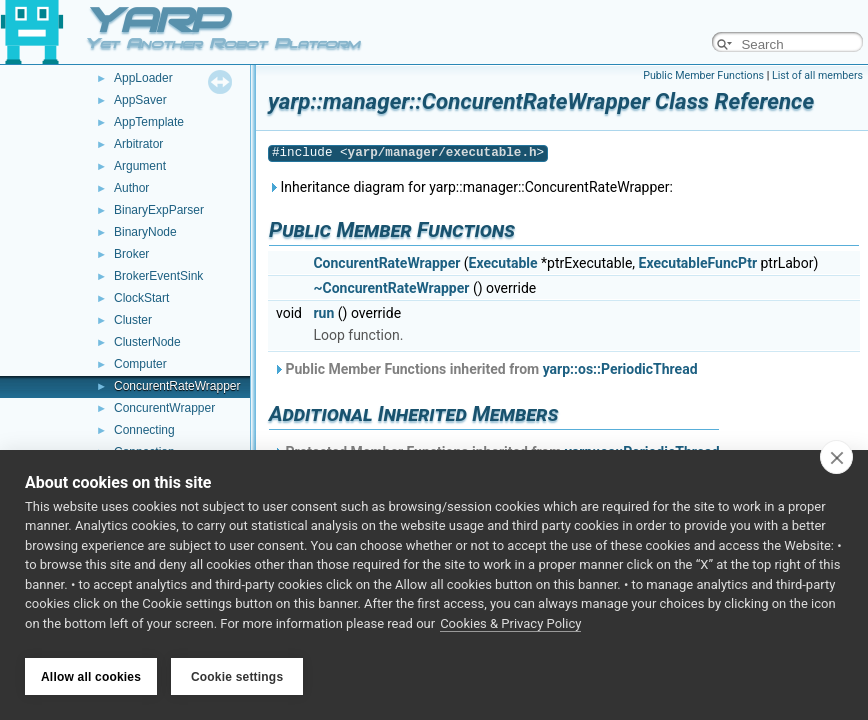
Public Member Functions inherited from (485, 369)
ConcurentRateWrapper (177, 386)
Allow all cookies (91, 677)
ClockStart (141, 298)
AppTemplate (149, 122)
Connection (144, 452)
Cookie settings (237, 677)
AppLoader (143, 78)
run (323, 313)
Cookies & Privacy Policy (510, 628)
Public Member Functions (703, 75)
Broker (131, 254)
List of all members (817, 75)
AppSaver (140, 100)
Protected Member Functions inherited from (496, 452)
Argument (140, 166)
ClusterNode (147, 342)
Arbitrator (138, 144)
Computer (140, 364)
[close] (836, 462)
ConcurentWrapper (164, 408)
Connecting (144, 430)
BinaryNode (145, 232)
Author (131, 188)
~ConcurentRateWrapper (391, 288)
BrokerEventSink (158, 276)
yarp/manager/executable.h (442, 152)
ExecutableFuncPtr (698, 263)
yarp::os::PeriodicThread (620, 369)
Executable (503, 263)
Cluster (133, 320)
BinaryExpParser (159, 210)
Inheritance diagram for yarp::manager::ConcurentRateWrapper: (470, 187)
